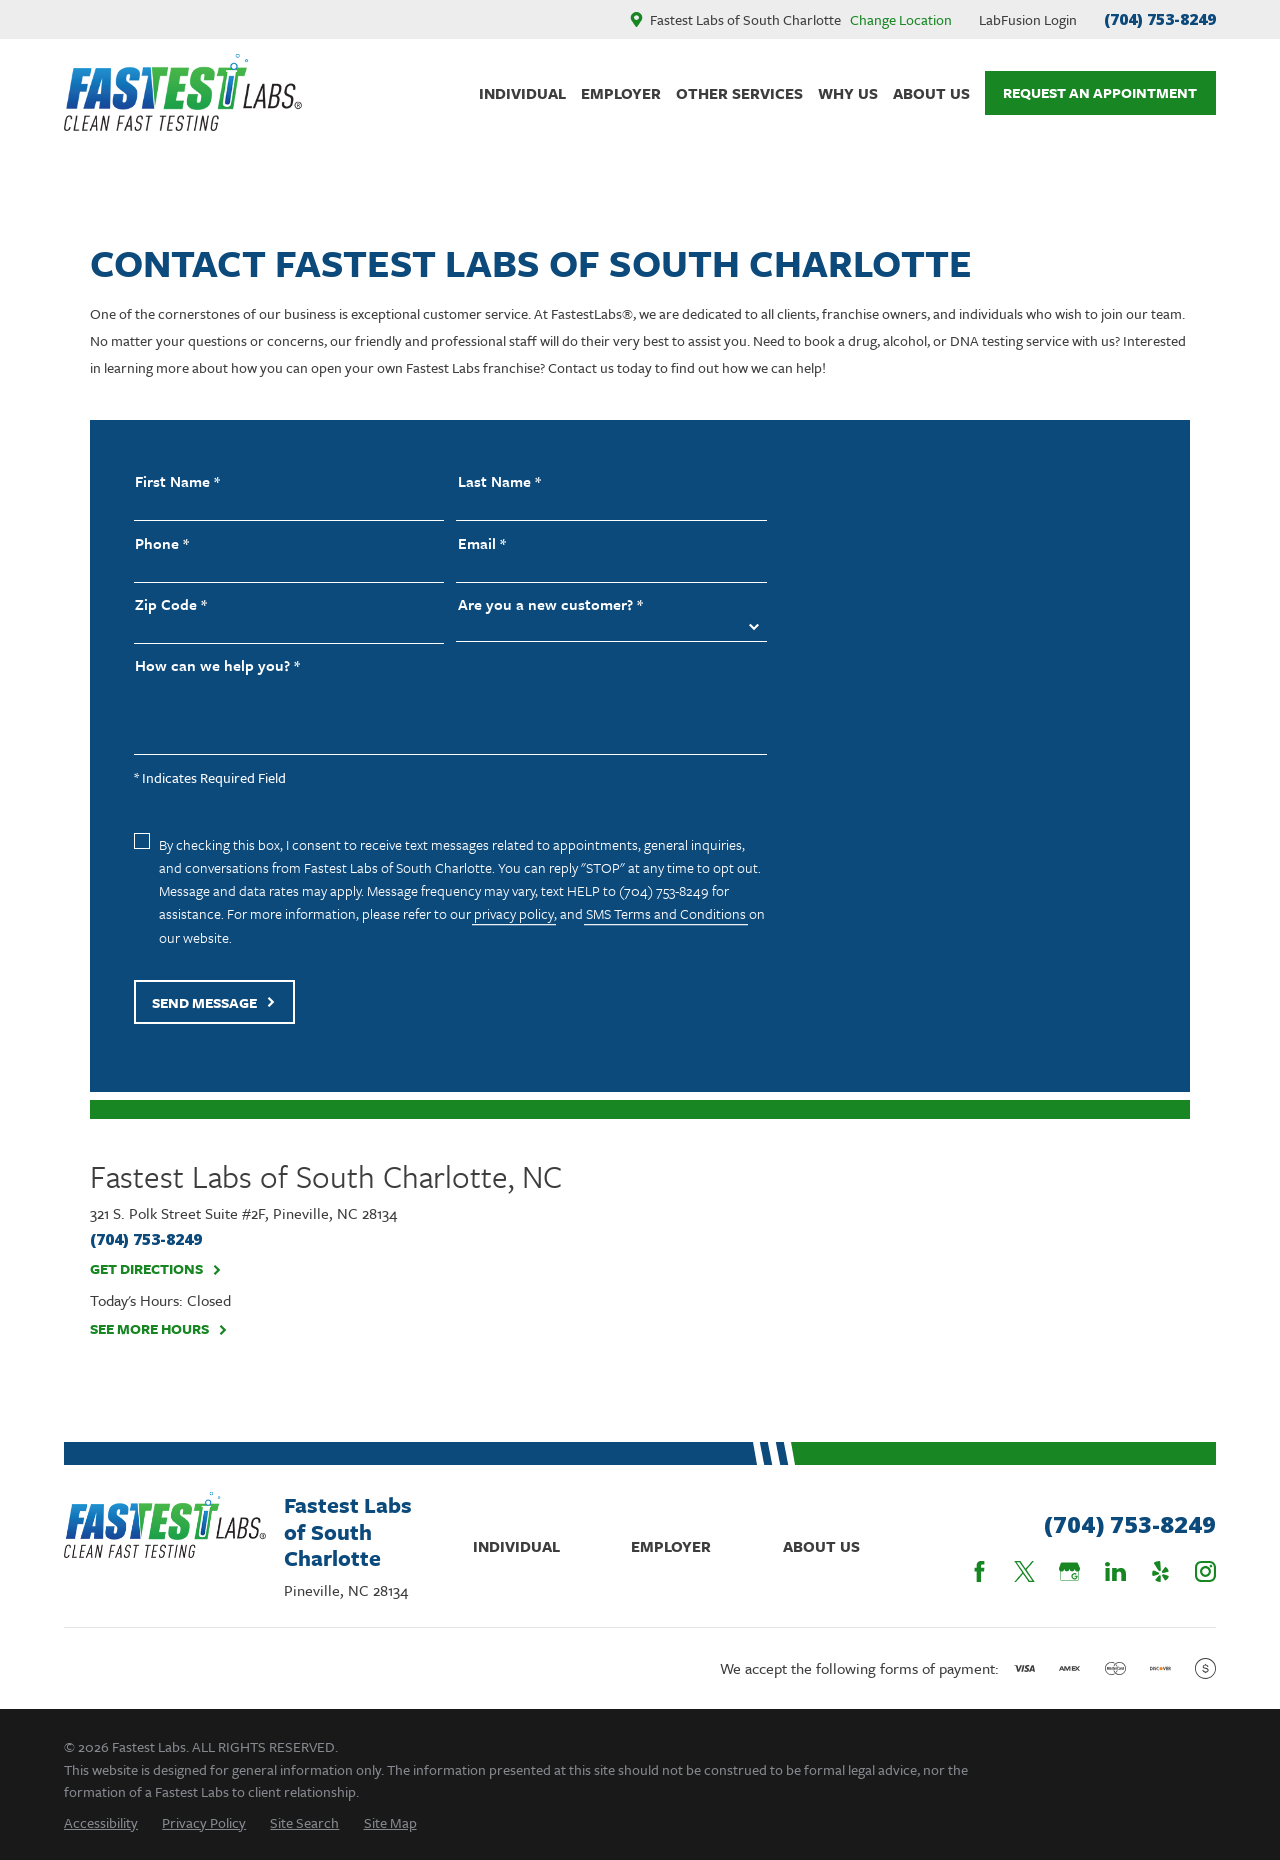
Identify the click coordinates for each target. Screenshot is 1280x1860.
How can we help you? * (217, 665)
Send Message (214, 1002)
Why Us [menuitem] (848, 93)
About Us (821, 1546)
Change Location (901, 19)
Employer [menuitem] (621, 93)
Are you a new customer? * (550, 604)
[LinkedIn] (1115, 1571)
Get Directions (156, 1269)
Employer (671, 1546)
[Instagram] (1205, 1571)
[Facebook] (979, 1571)
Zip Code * (171, 604)
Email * (482, 543)
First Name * (177, 481)
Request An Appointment (1100, 92)
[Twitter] (1024, 1571)
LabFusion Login (1028, 19)
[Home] (183, 92)
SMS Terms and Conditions (666, 913)
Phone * (162, 543)
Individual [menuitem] (522, 93)
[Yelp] (1160, 1571)
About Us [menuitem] (931, 93)
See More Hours (159, 1329)
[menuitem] (101, 1822)
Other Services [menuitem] (739, 93)
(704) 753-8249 (1160, 19)
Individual (516, 1546)
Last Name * (499, 481)
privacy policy (514, 913)
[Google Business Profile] (1069, 1571)
